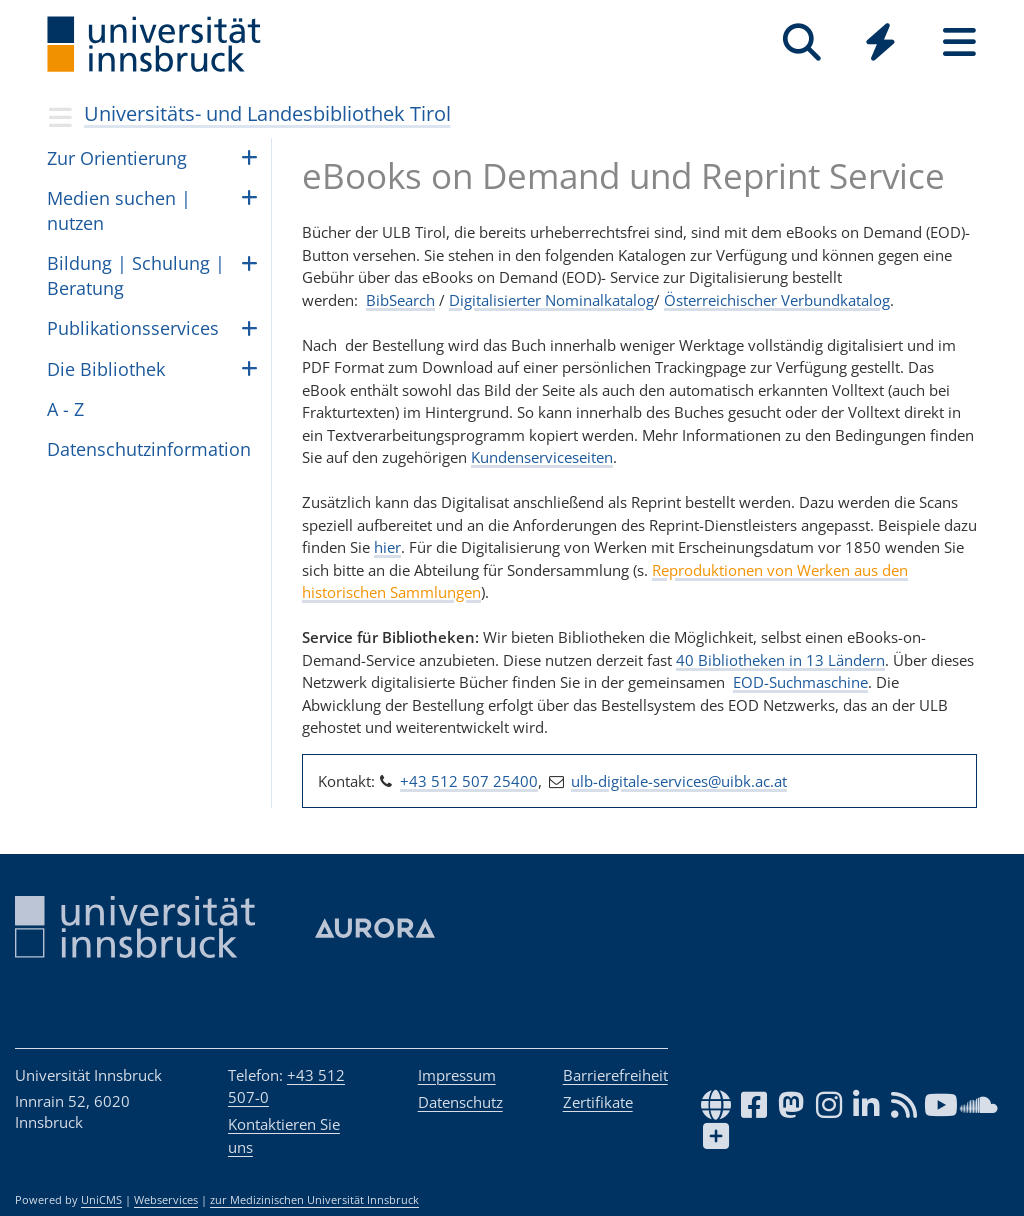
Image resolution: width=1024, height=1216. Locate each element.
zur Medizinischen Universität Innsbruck (314, 1200)
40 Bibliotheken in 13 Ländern (780, 660)
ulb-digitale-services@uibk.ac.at (679, 781)
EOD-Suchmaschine (800, 682)
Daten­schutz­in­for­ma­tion (149, 449)
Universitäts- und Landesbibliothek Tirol (267, 113)
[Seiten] (959, 42)
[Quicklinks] (880, 42)
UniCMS (101, 1200)
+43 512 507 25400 (469, 781)
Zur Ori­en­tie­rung (117, 158)
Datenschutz (460, 1102)
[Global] (880, 44)
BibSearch (400, 300)
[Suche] (801, 42)
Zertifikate (598, 1102)
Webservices (166, 1200)
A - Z (65, 409)
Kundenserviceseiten (542, 457)
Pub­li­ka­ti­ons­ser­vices (133, 328)
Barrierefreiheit (615, 1075)
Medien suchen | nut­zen (119, 210)
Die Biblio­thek (106, 369)
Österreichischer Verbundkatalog (777, 300)
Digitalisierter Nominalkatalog (551, 300)
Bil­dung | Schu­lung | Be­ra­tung (136, 275)
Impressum (457, 1075)
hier (387, 547)
